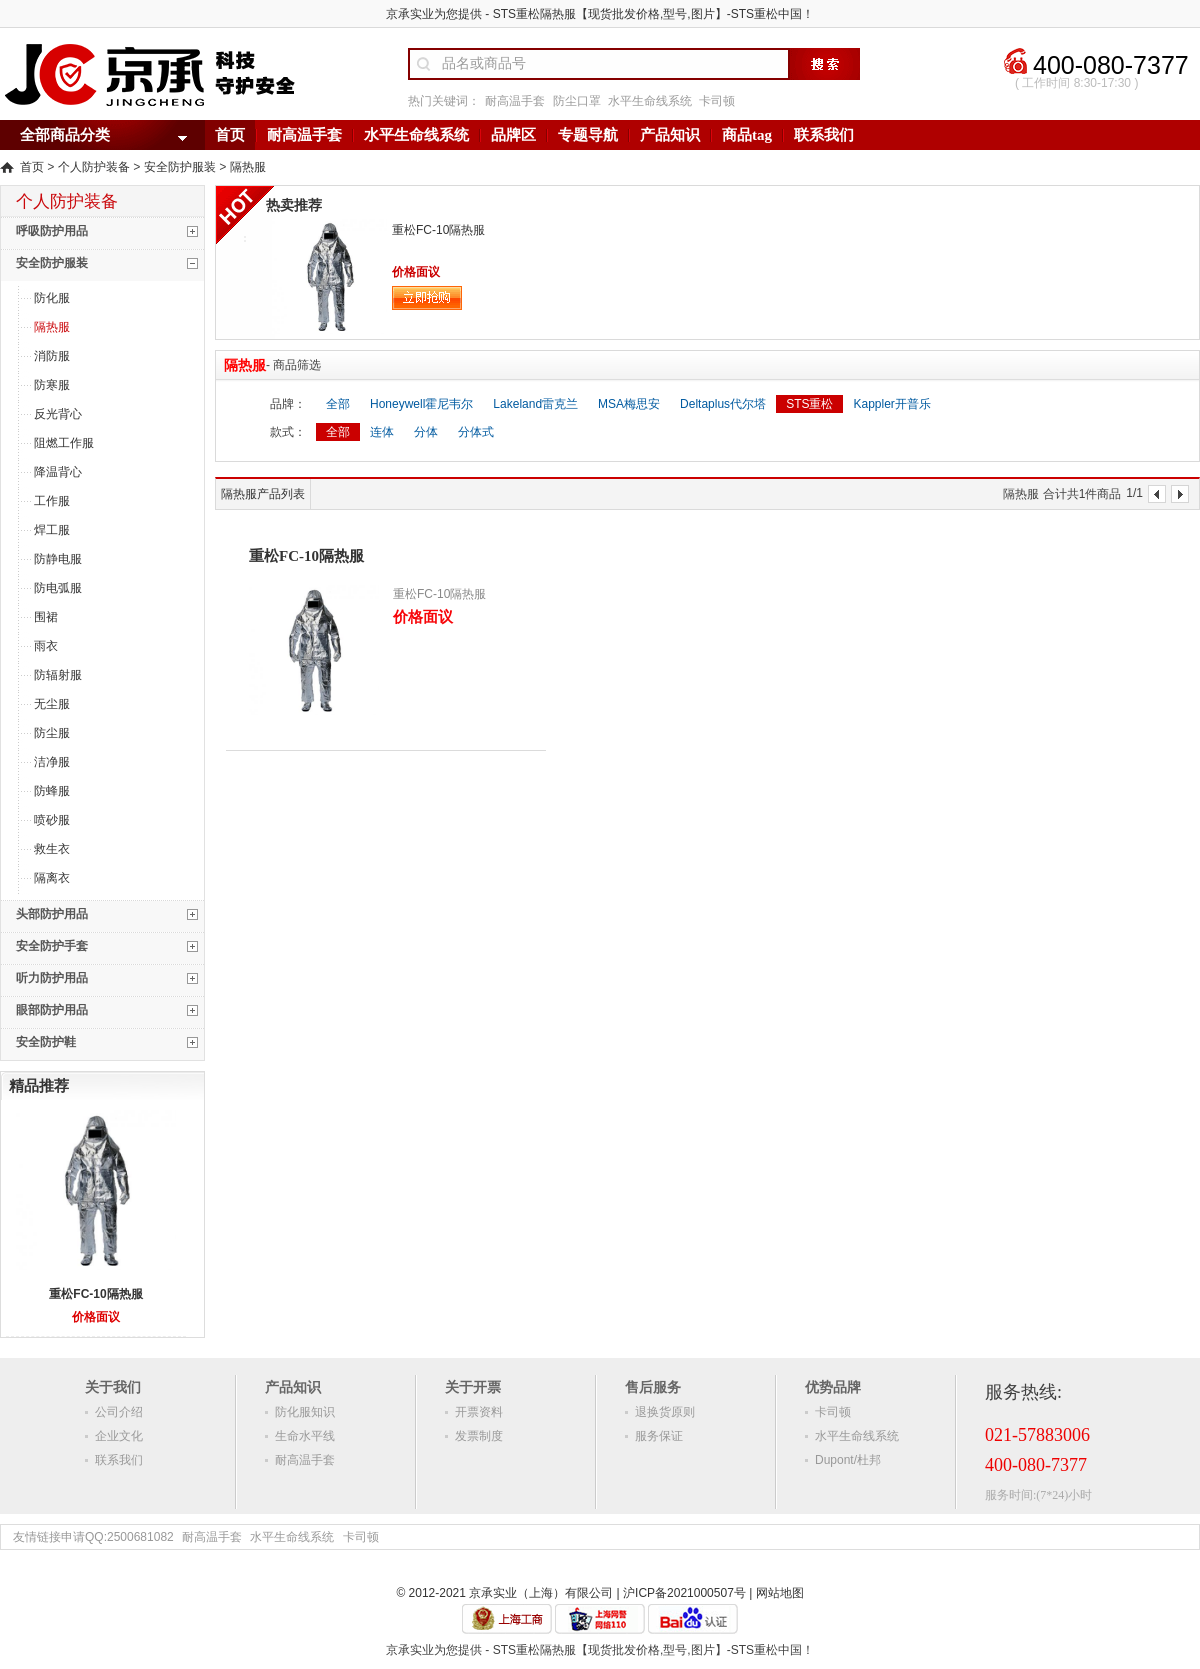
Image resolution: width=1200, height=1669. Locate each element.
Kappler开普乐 (891, 404)
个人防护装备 (94, 168)
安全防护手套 (52, 946)
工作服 (52, 501)
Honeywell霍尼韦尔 (421, 404)
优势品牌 (833, 1387)
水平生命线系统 (650, 101)
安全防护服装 (180, 168)
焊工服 (52, 530)
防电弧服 (58, 588)
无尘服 (52, 704)
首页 (230, 135)
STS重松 (809, 404)
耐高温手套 (515, 101)
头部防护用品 (52, 914)
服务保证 (659, 1436)
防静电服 (58, 559)
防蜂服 (52, 791)
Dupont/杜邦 (848, 1460)
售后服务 (653, 1387)
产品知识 (670, 135)
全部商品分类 (65, 135)
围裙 (46, 617)
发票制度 (479, 1436)
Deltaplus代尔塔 (723, 404)
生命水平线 (305, 1436)
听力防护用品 (52, 978)
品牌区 (513, 135)
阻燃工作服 (64, 443)
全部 (338, 404)
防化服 (52, 298)
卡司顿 (717, 101)
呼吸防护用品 (52, 231)
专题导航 (588, 135)
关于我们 (113, 1387)
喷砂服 (52, 820)
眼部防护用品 (52, 1010)
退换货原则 (665, 1412)
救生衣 (52, 849)
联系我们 (824, 135)
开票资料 (479, 1412)
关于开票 (473, 1387)
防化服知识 (305, 1412)
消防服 (52, 356)
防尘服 (52, 733)
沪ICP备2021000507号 (684, 1593)
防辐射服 (58, 675)
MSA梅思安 (629, 404)
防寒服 (52, 385)
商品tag (747, 135)
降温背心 (58, 472)
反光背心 (58, 414)
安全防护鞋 (46, 1042)
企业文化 (119, 1436)
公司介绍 (119, 1412)
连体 (382, 432)
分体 (426, 432)
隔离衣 (52, 878)
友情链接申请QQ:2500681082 (93, 1537)
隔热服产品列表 (263, 494)
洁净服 (52, 762)
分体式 (476, 432)
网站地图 (780, 1593)
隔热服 (248, 168)
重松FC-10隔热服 (95, 1294)
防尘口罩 (577, 101)
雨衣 (46, 646)
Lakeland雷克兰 (535, 404)
